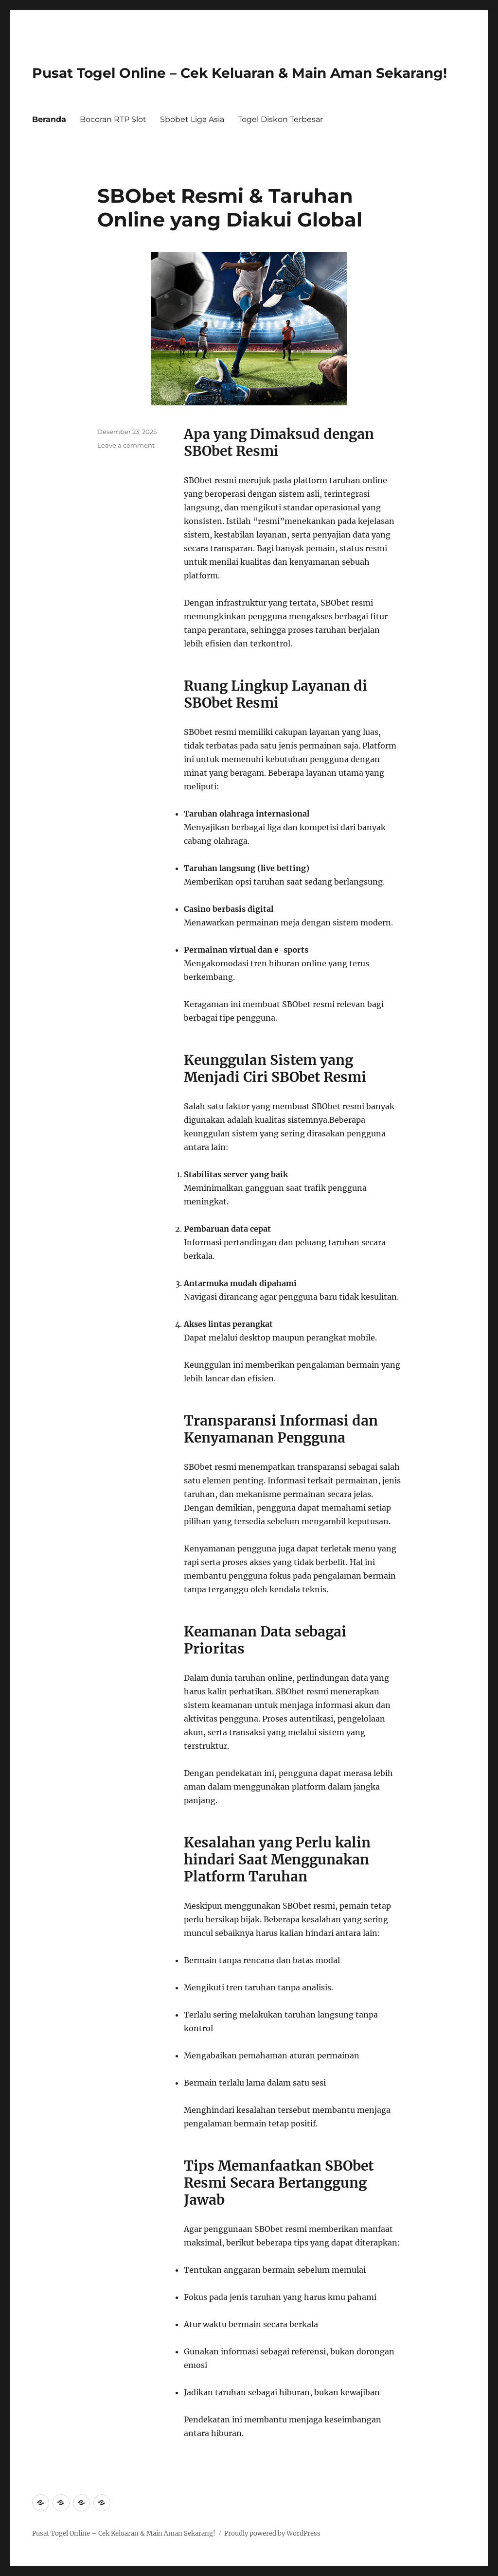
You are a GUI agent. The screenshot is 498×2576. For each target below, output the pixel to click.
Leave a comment (126, 445)
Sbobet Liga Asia (192, 119)
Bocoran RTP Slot (113, 119)
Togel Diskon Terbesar (280, 119)
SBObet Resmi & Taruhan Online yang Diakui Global (229, 207)
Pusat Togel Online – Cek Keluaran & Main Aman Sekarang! (239, 73)
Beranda (49, 119)
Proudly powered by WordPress (272, 2533)
